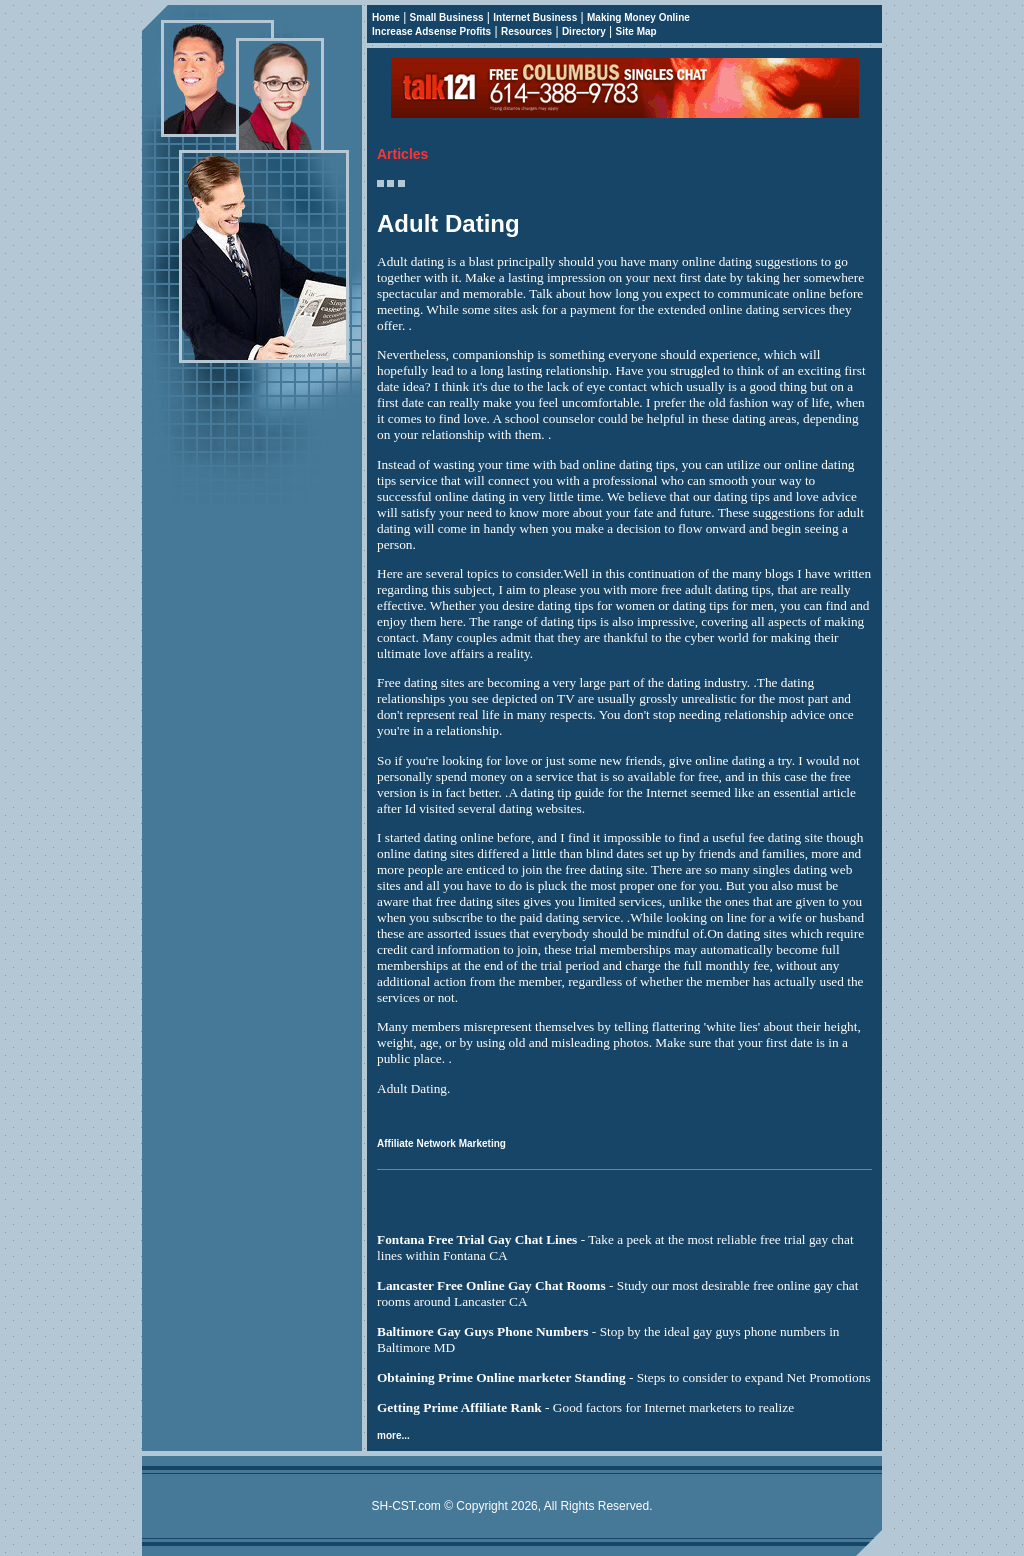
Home (386, 17)
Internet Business (535, 17)
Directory (584, 31)
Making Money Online (638, 17)
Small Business (447, 17)
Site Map (636, 31)
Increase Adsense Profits (431, 31)
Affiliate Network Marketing (441, 1143)
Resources (526, 31)
